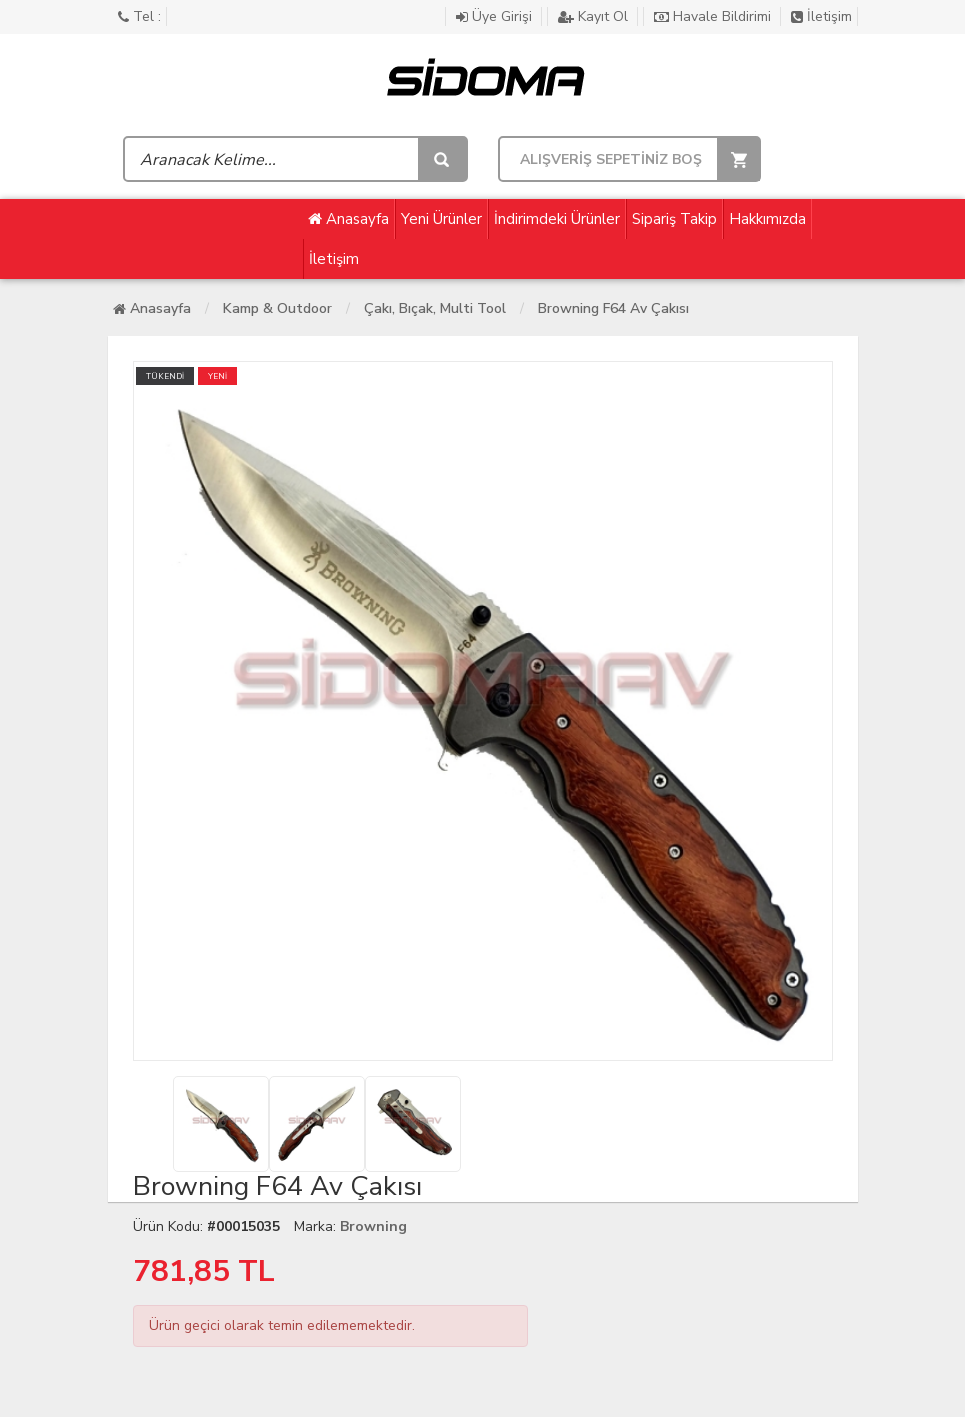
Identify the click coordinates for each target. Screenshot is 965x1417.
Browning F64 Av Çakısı (613, 308)
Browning (373, 1226)
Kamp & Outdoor (277, 308)
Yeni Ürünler (441, 219)
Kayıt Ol (595, 16)
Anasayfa (348, 219)
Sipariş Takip (674, 219)
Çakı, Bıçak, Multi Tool (435, 308)
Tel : (139, 16)
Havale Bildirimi (714, 16)
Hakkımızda (767, 219)
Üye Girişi (496, 16)
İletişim (821, 16)
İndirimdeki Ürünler (557, 219)
